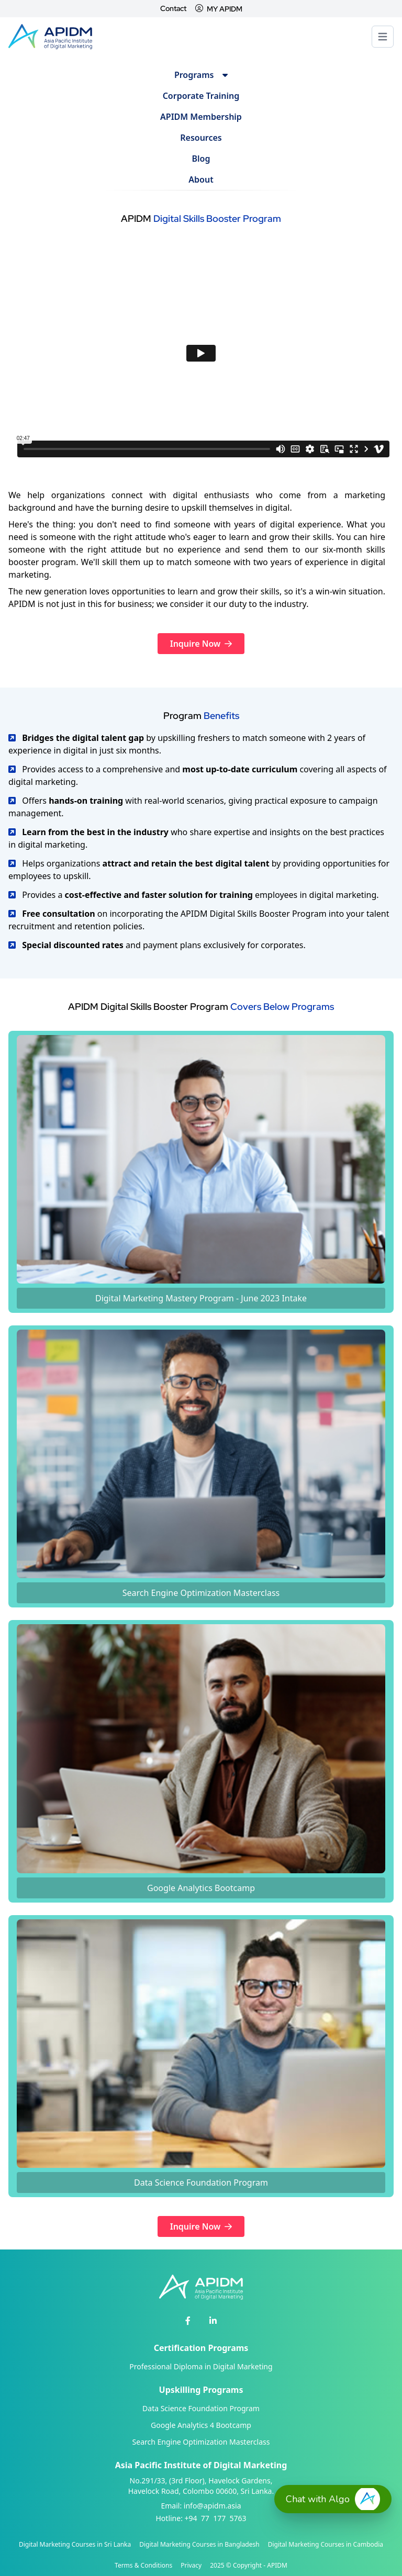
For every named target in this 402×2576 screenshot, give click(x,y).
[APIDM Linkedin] (213, 2320)
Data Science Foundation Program (201, 2408)
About (200, 179)
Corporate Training (201, 96)
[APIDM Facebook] (188, 2320)
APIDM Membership (201, 116)
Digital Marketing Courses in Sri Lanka (75, 2544)
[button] (333, 2499)
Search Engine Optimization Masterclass (201, 2442)
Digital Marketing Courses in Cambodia (325, 2544)
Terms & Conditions (143, 2565)
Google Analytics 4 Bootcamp (201, 2425)
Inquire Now (201, 643)
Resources (201, 137)
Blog (201, 158)
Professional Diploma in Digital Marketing (200, 2366)
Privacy (191, 2565)
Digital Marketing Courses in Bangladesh (199, 2544)
